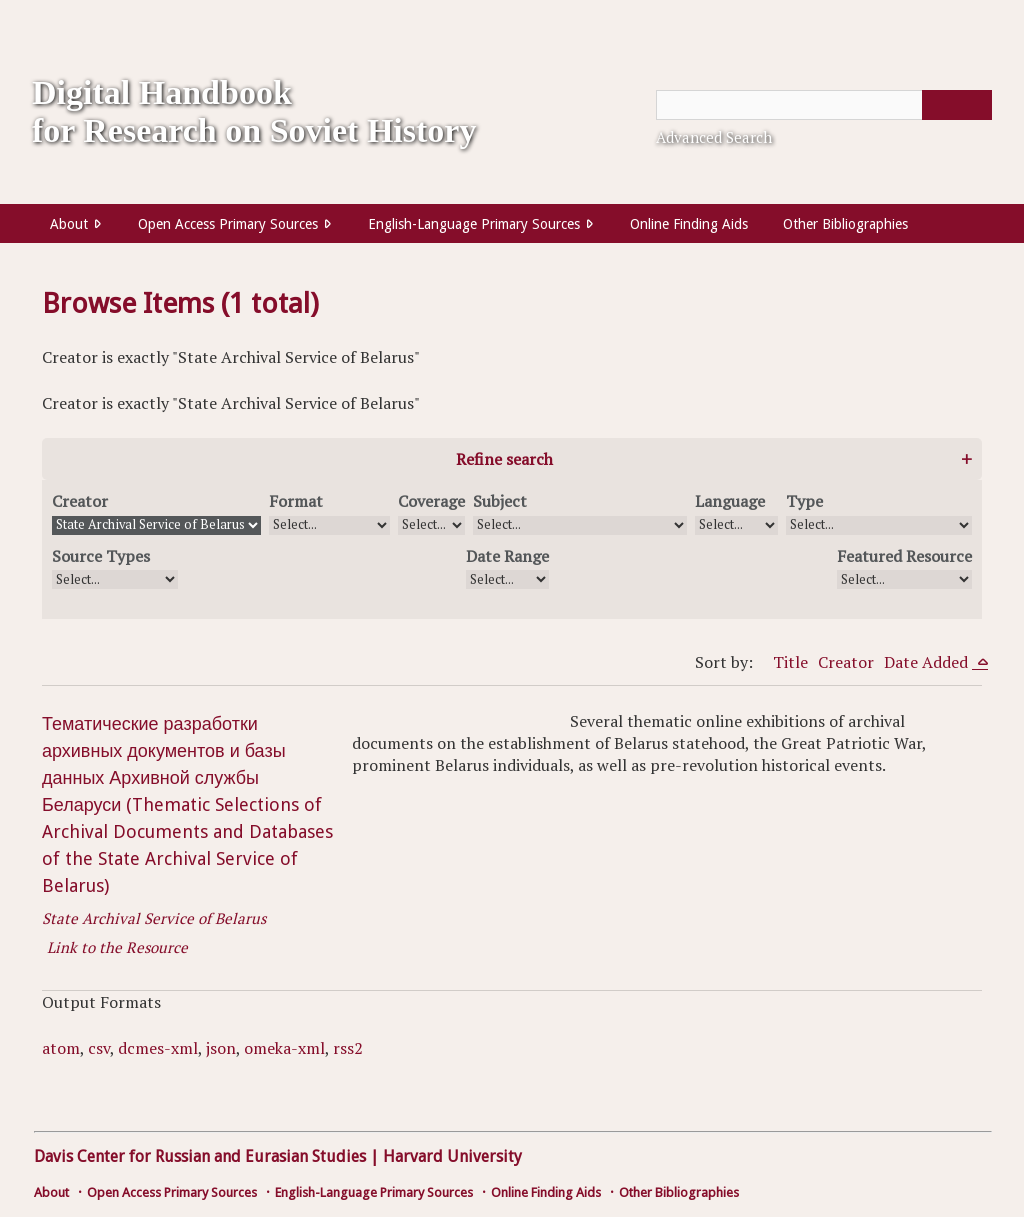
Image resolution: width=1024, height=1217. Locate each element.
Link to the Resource (117, 947)
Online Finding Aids (689, 224)
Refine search (504, 459)
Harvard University (452, 1156)
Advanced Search (714, 137)
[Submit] (957, 105)
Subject (500, 501)
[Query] (824, 105)
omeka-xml (284, 1048)
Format (296, 501)
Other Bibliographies (845, 224)
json (221, 1048)
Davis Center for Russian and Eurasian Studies (200, 1156)
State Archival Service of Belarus (154, 918)
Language (730, 501)
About (69, 224)
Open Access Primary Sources (228, 224)
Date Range (507, 556)
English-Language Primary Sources (474, 224)
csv (99, 1048)
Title (790, 662)
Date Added (928, 662)
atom (61, 1048)
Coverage (431, 501)
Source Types (101, 556)
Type (804, 501)
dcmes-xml (158, 1048)
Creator (80, 501)
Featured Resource (904, 556)
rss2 (348, 1048)
